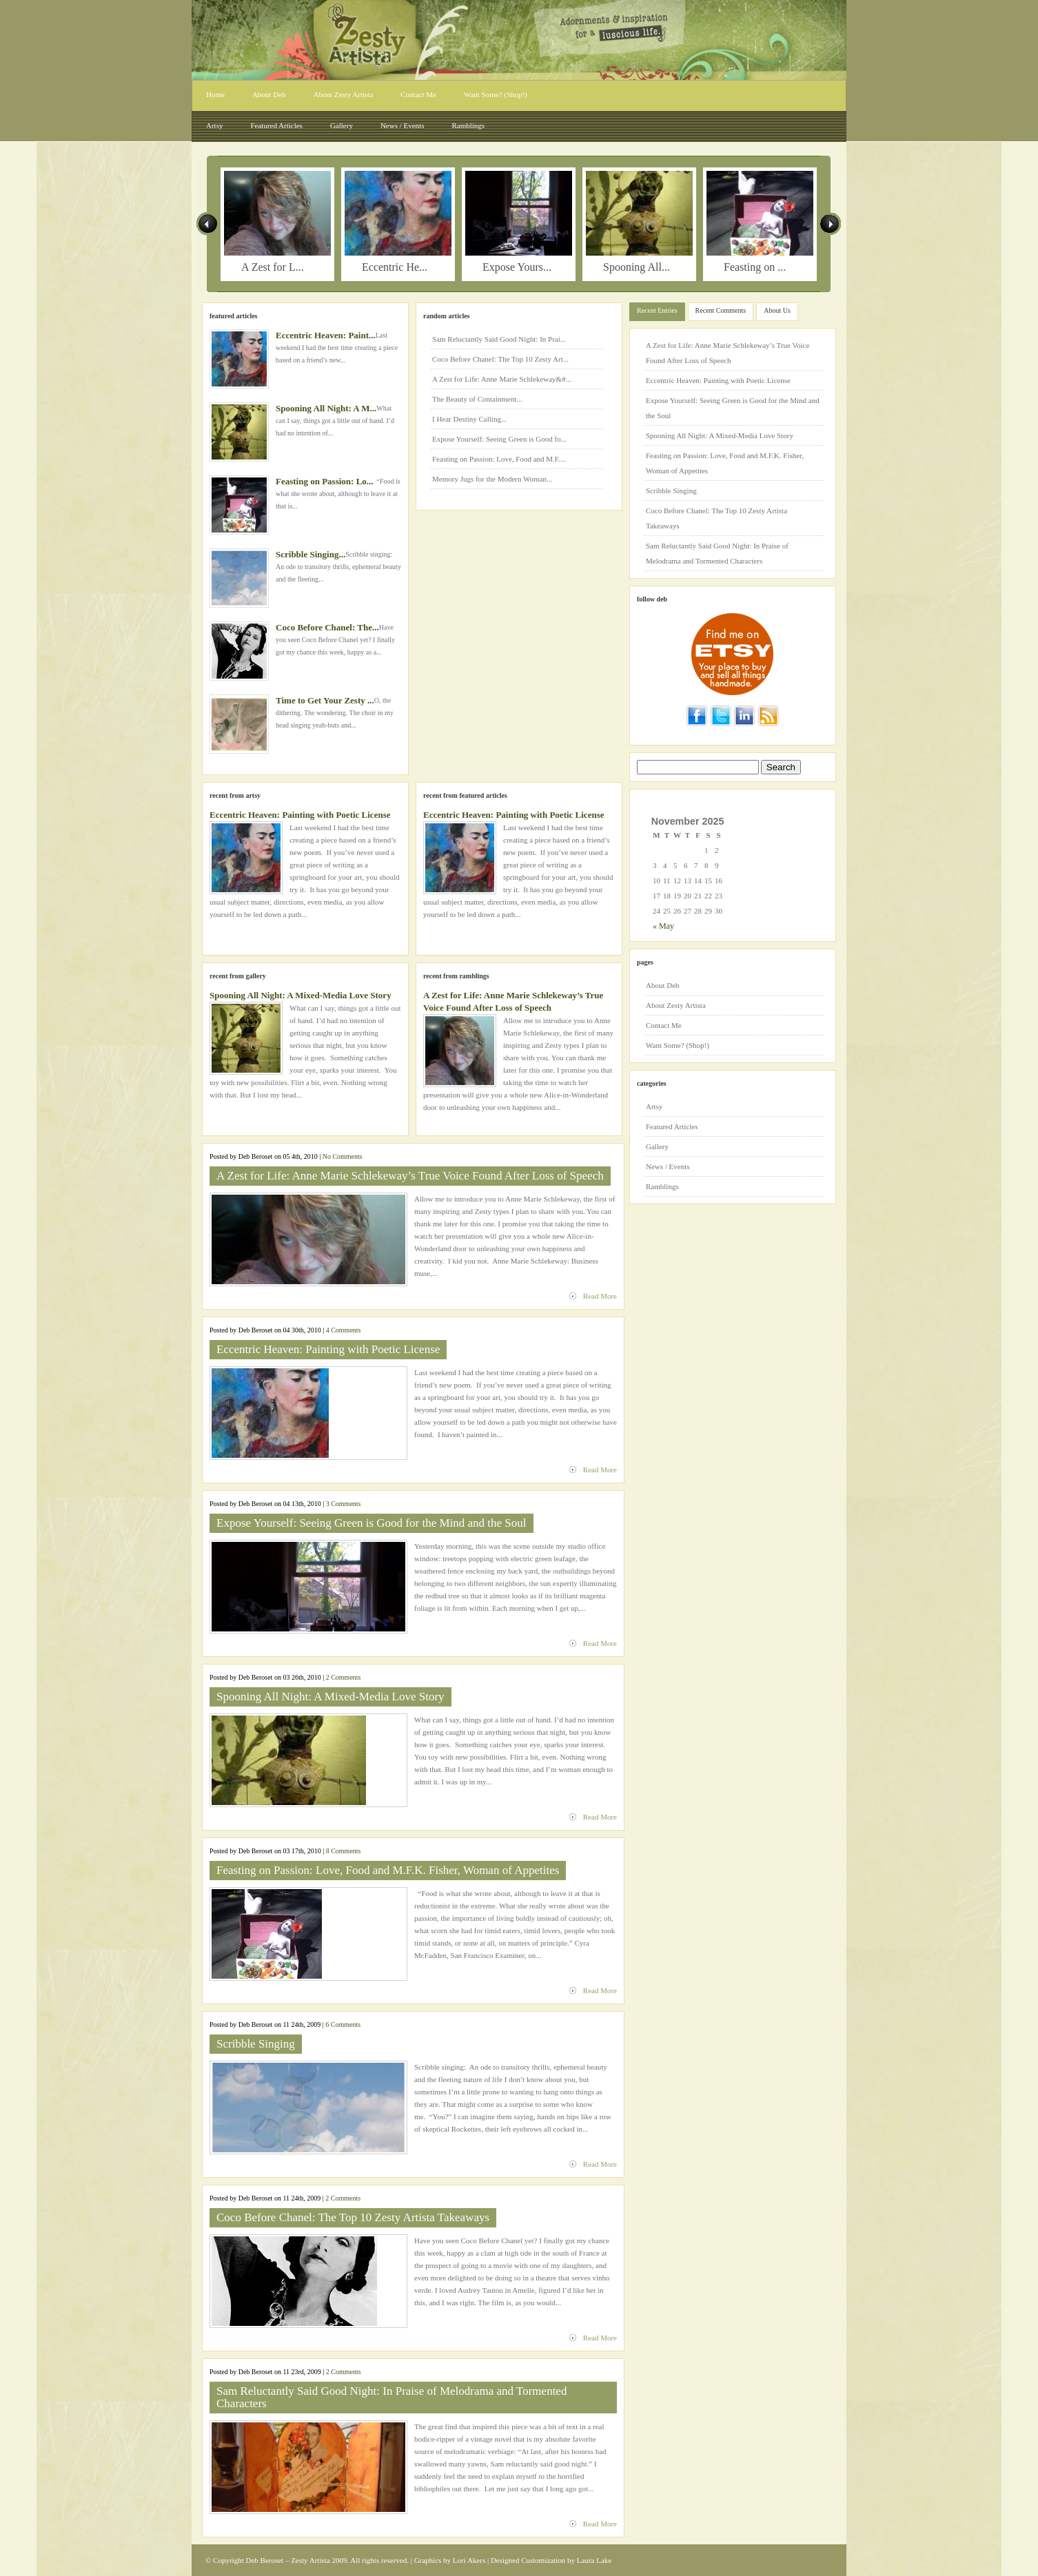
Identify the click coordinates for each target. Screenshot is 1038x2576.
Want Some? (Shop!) (495, 94)
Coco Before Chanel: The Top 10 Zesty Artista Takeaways (352, 2217)
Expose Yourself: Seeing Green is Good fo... (499, 439)
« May (663, 926)
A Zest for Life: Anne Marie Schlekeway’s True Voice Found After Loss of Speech (410, 1175)
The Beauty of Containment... (477, 399)
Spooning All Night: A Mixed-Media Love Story (300, 995)
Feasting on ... (755, 267)
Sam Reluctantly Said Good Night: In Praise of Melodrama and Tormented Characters (391, 2397)
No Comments (343, 1156)
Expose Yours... (516, 267)
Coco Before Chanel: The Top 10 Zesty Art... (500, 359)
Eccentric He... (394, 267)
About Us (777, 310)
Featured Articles (276, 125)
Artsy (214, 125)
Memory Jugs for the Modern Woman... (492, 479)
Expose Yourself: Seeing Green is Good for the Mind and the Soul (371, 1522)
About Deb (269, 94)
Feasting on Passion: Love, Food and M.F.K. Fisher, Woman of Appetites (387, 1870)
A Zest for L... (272, 267)
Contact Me (418, 94)
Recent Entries (657, 310)
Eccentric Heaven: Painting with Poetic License (300, 815)
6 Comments (342, 2024)
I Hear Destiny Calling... (469, 419)
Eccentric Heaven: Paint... (326, 335)
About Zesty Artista (343, 94)
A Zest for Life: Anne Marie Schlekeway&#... (501, 379)
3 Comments (343, 1503)
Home (215, 94)
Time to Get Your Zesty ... (325, 700)
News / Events (402, 125)
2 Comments (343, 1677)
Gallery (341, 125)
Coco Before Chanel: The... (327, 627)
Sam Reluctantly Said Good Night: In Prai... (499, 339)
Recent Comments (720, 310)
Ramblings (468, 125)
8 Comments (343, 1851)
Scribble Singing (255, 2043)
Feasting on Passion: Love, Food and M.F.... (499, 459)
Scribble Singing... (310, 554)
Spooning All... (636, 267)
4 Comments (343, 1330)
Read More (600, 1296)
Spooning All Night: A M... (326, 408)
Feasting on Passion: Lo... (325, 481)
